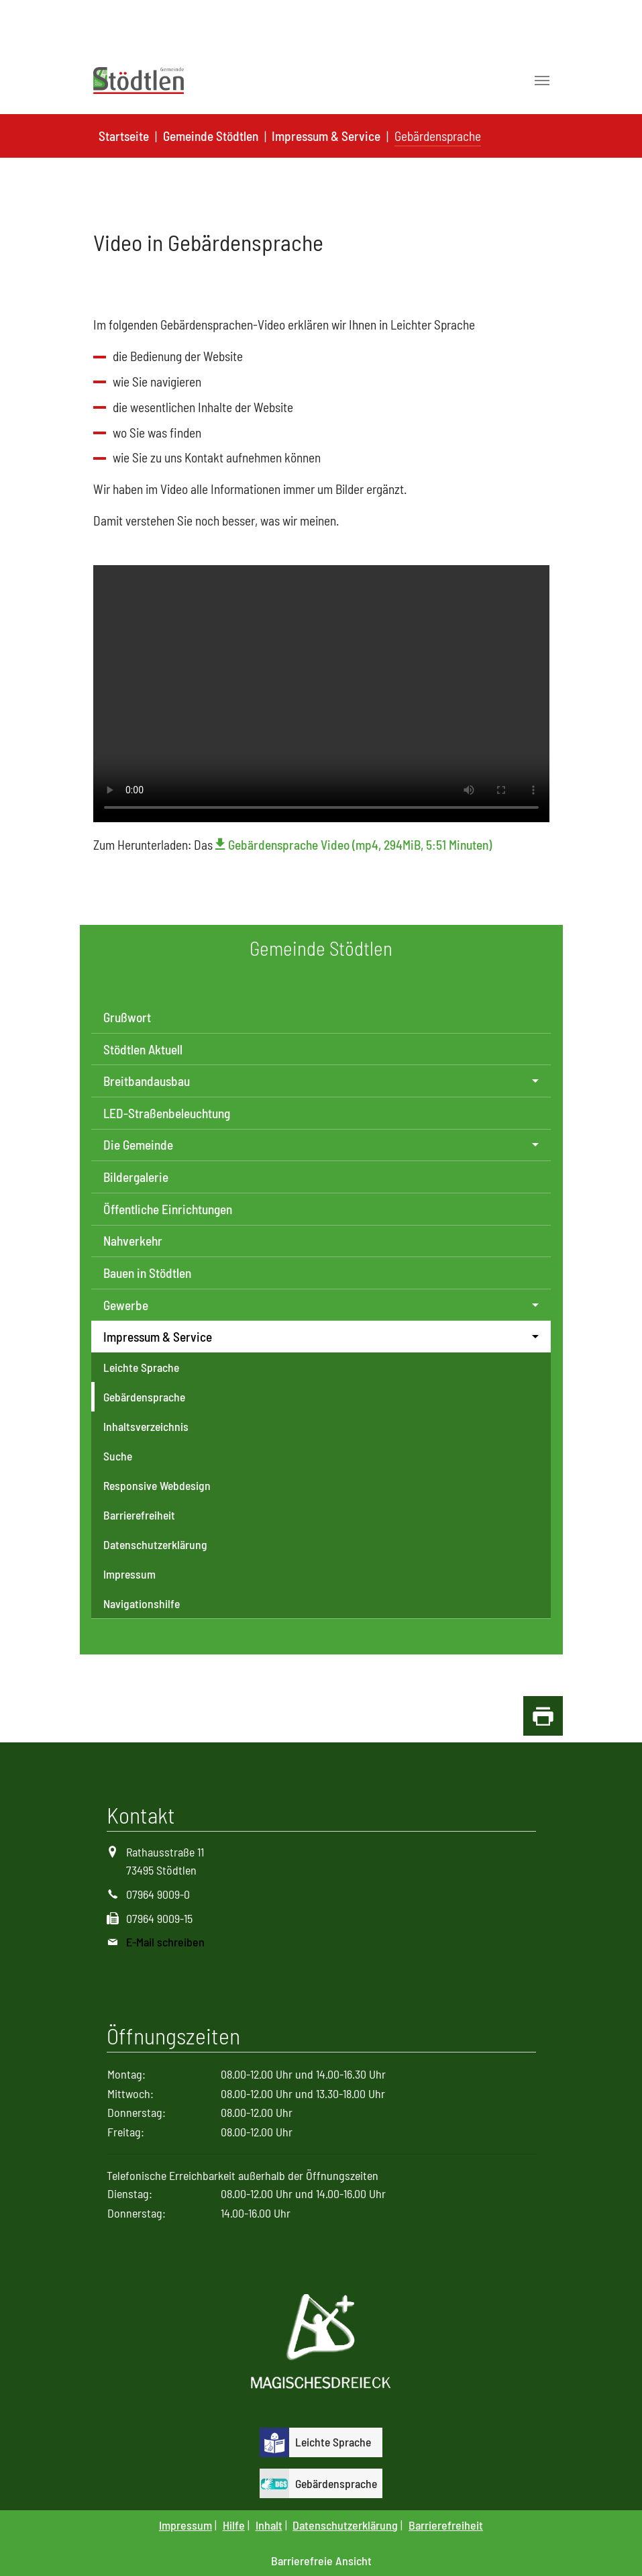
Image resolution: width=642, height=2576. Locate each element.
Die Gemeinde (138, 1144)
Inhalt (269, 2525)
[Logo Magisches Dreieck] (321, 2343)
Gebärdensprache (144, 1396)
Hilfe (234, 2525)
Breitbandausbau (146, 1081)
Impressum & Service (157, 1336)
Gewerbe (125, 1305)
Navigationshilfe (141, 1603)
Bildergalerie (135, 1177)
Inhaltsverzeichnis (146, 1426)
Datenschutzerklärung (155, 1544)
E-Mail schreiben (165, 1941)
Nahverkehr (132, 1240)
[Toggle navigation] (542, 80)
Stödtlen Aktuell (142, 1049)
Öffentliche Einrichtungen (167, 1209)
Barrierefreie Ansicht (321, 2560)
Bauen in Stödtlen (147, 1273)
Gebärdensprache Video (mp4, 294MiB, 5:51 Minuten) (360, 844)
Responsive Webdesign (157, 1485)
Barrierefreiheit (139, 1514)
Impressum (129, 1574)
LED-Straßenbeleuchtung (166, 1113)
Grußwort (127, 1017)
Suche (117, 1455)
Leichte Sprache (141, 1367)
